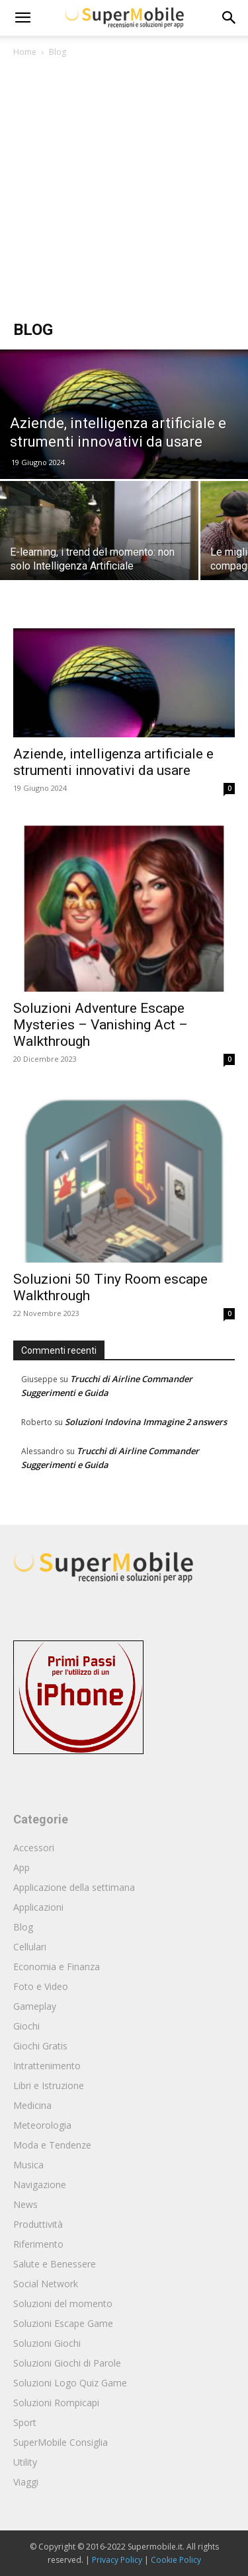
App (21, 1867)
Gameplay (34, 2006)
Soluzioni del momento (62, 2303)
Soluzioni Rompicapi (56, 2402)
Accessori (33, 1847)
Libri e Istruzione (48, 2085)
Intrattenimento (47, 2065)
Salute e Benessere (54, 2264)
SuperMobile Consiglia (60, 2442)
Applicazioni (38, 1907)
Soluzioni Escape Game (63, 2323)
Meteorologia (42, 2125)
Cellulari (29, 1946)
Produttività (38, 2224)
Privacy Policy (117, 2559)
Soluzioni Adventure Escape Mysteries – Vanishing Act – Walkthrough (100, 1024)
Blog (23, 1927)
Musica (28, 2164)
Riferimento (38, 2244)
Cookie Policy (176, 2559)
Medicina (32, 2105)
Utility (25, 2462)
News (25, 2204)
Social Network (45, 2283)
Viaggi (25, 2482)
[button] (229, 18)
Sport (24, 2422)
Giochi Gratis (40, 2046)
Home (24, 51)
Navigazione (39, 2184)
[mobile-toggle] (22, 18)
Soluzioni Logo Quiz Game (70, 2382)
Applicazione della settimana (74, 1887)
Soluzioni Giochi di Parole (67, 2363)
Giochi (26, 2026)
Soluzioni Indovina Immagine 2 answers (146, 1422)
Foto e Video (40, 1986)
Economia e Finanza (56, 1966)
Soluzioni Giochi (47, 2343)
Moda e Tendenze (52, 2145)
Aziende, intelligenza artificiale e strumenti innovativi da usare (113, 762)
